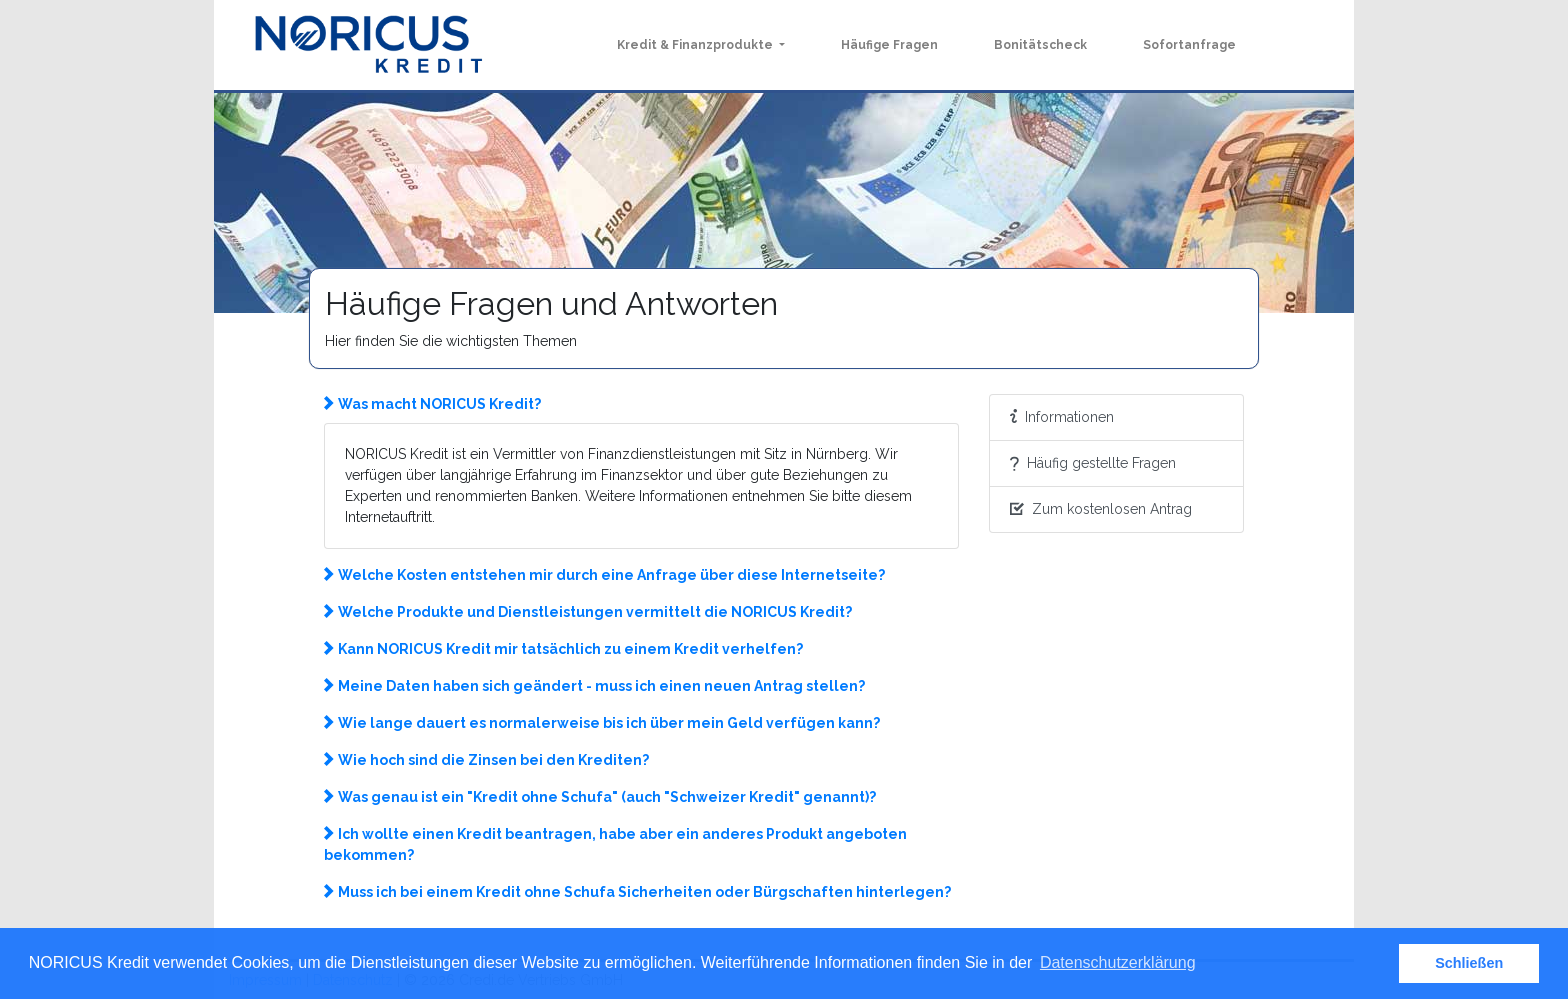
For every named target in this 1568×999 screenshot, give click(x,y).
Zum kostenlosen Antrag (1101, 509)
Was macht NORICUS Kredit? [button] (432, 404)
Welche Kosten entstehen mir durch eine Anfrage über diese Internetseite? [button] (604, 575)
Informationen (1062, 417)
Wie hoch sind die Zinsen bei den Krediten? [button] (486, 760)
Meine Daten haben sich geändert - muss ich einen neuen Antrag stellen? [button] (594, 686)
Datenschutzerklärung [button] (1118, 962)
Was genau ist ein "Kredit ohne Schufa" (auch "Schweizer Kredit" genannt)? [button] (600, 797)
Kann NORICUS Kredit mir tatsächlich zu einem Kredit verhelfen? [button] (563, 649)
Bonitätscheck (1040, 45)
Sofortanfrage (1189, 45)
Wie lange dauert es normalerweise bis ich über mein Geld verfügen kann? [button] (602, 723)
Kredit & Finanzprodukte (696, 45)
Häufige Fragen (889, 45)
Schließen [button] (1469, 963)
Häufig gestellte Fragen (1093, 463)
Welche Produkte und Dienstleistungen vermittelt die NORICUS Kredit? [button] (588, 612)
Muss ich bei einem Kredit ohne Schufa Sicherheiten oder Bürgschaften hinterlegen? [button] (637, 892)
